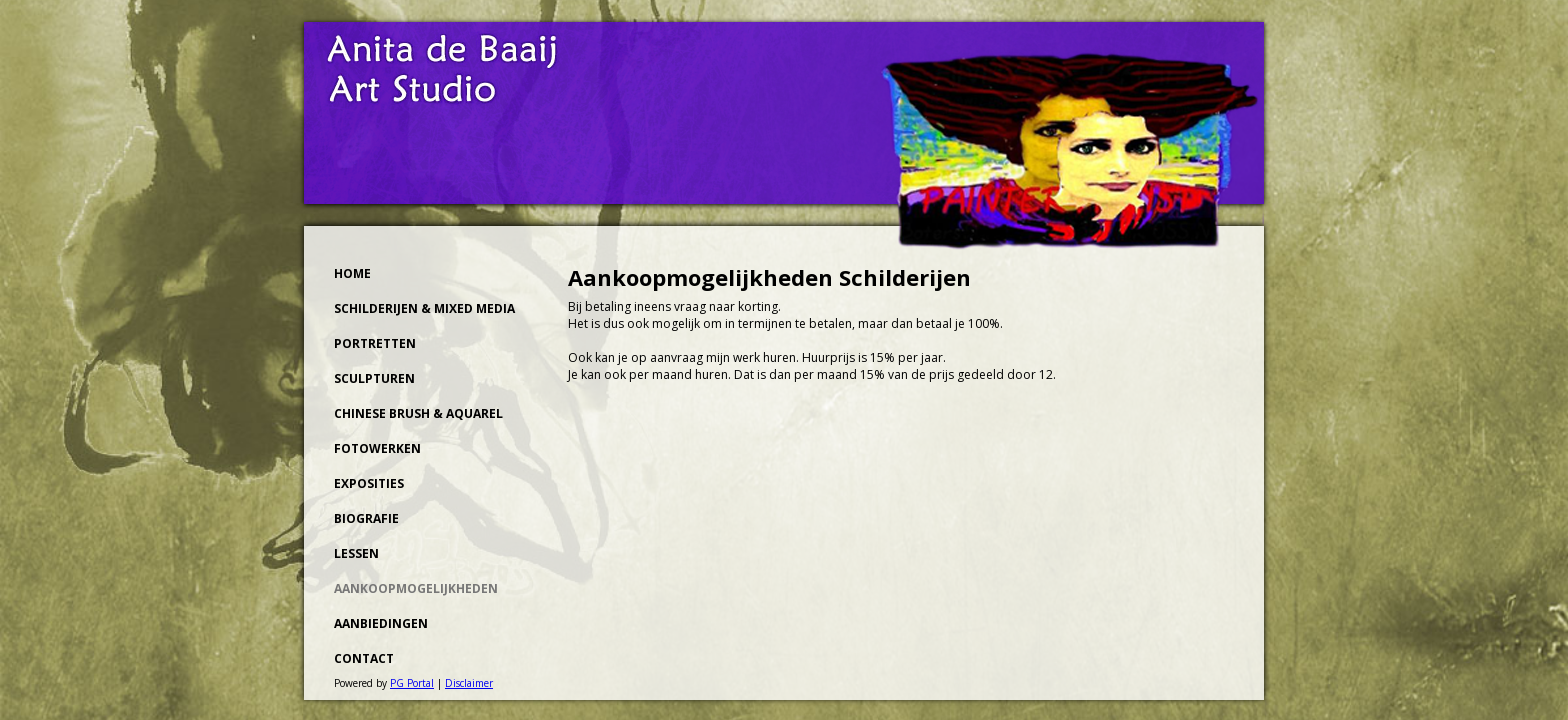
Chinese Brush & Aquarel (418, 413)
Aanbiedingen (381, 623)
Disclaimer (469, 683)
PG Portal (412, 683)
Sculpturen (374, 378)
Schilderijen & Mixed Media (424, 308)
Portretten (375, 343)
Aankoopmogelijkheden (416, 588)
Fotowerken (377, 448)
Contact (364, 658)
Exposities (369, 483)
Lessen (356, 553)
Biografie (366, 518)
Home (352, 273)
